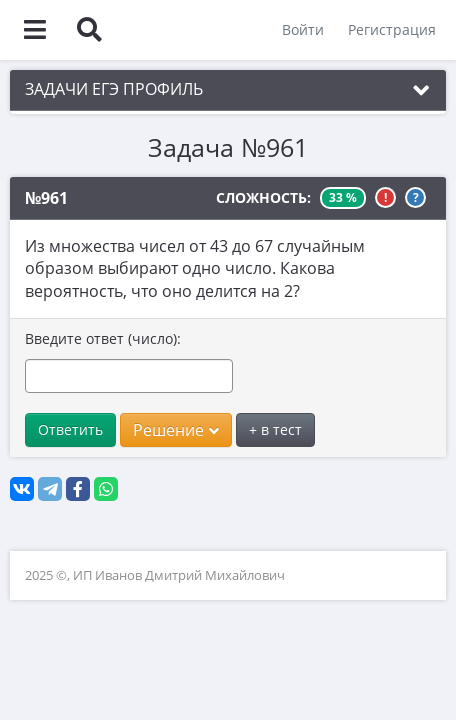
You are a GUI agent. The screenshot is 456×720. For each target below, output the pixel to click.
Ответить (70, 429)
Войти (303, 29)
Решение (176, 430)
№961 (46, 198)
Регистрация (392, 29)
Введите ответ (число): (103, 338)
